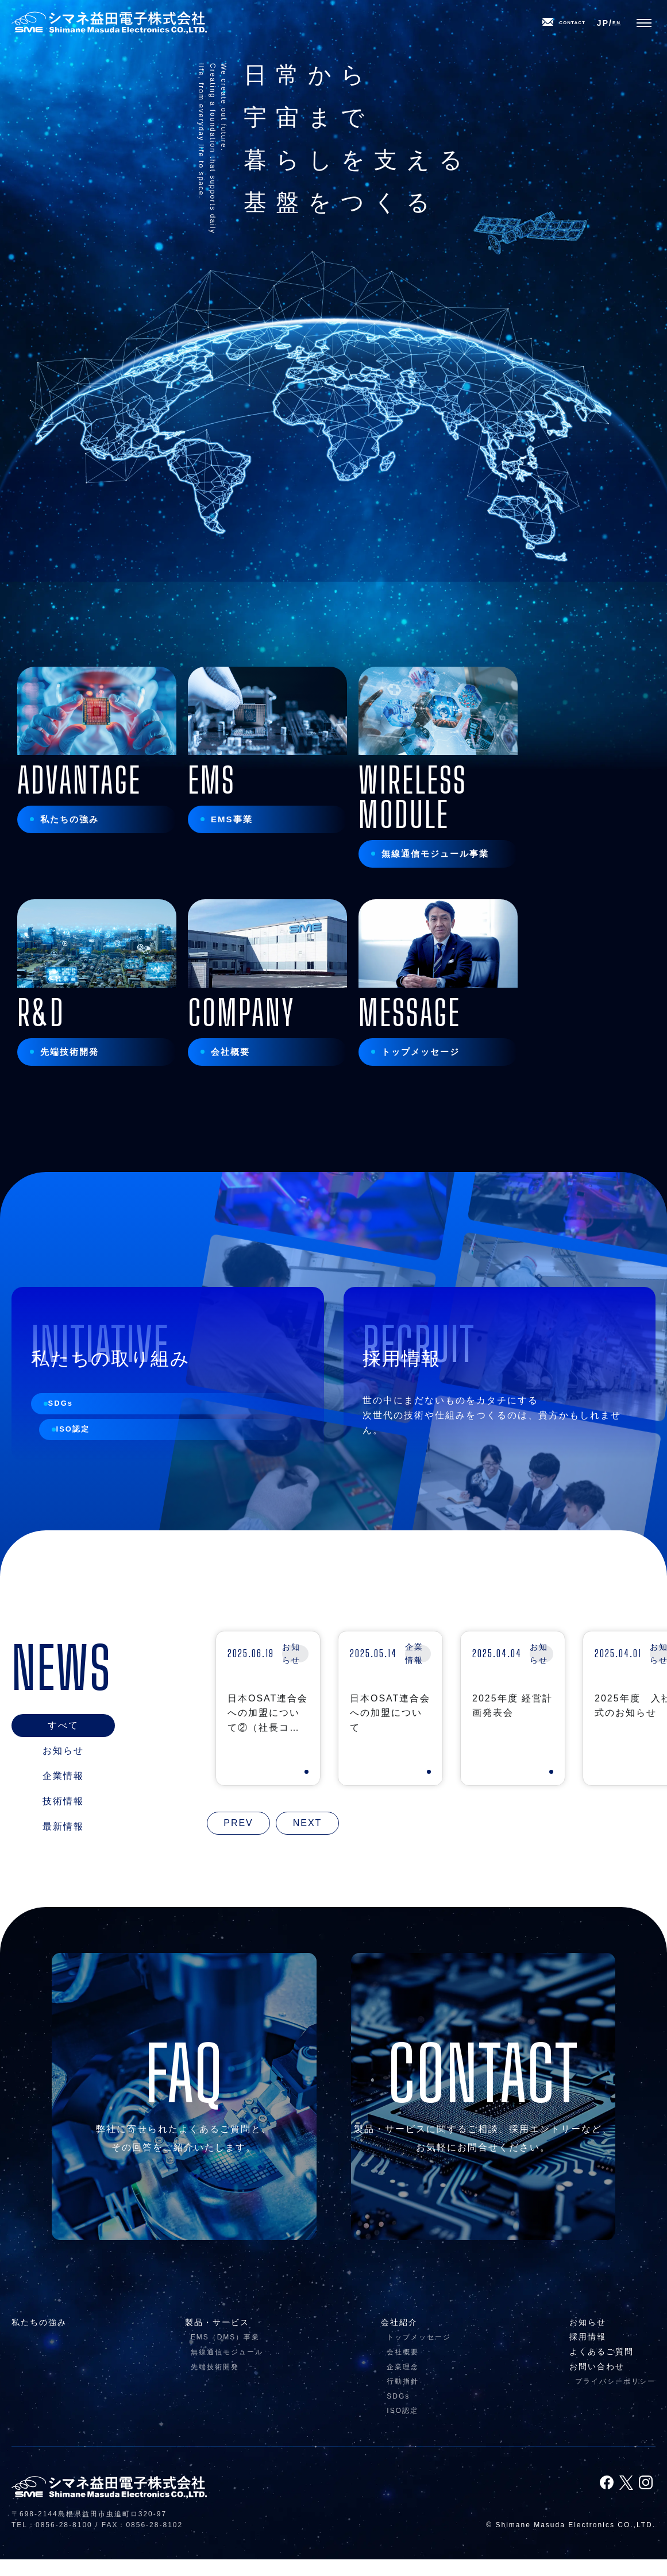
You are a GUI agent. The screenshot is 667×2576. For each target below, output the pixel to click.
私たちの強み (39, 2338)
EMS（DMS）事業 (225, 2354)
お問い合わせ (596, 2382)
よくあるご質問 (601, 2368)
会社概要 (403, 2369)
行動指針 (403, 2398)
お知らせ (587, 2338)
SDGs (71, 1437)
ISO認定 (84, 1469)
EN (620, 25)
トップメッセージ (419, 2354)
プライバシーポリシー (615, 2398)
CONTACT (552, 25)
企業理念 (403, 2383)
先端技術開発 (215, 2383)
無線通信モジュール (227, 2369)
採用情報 (587, 2353)
